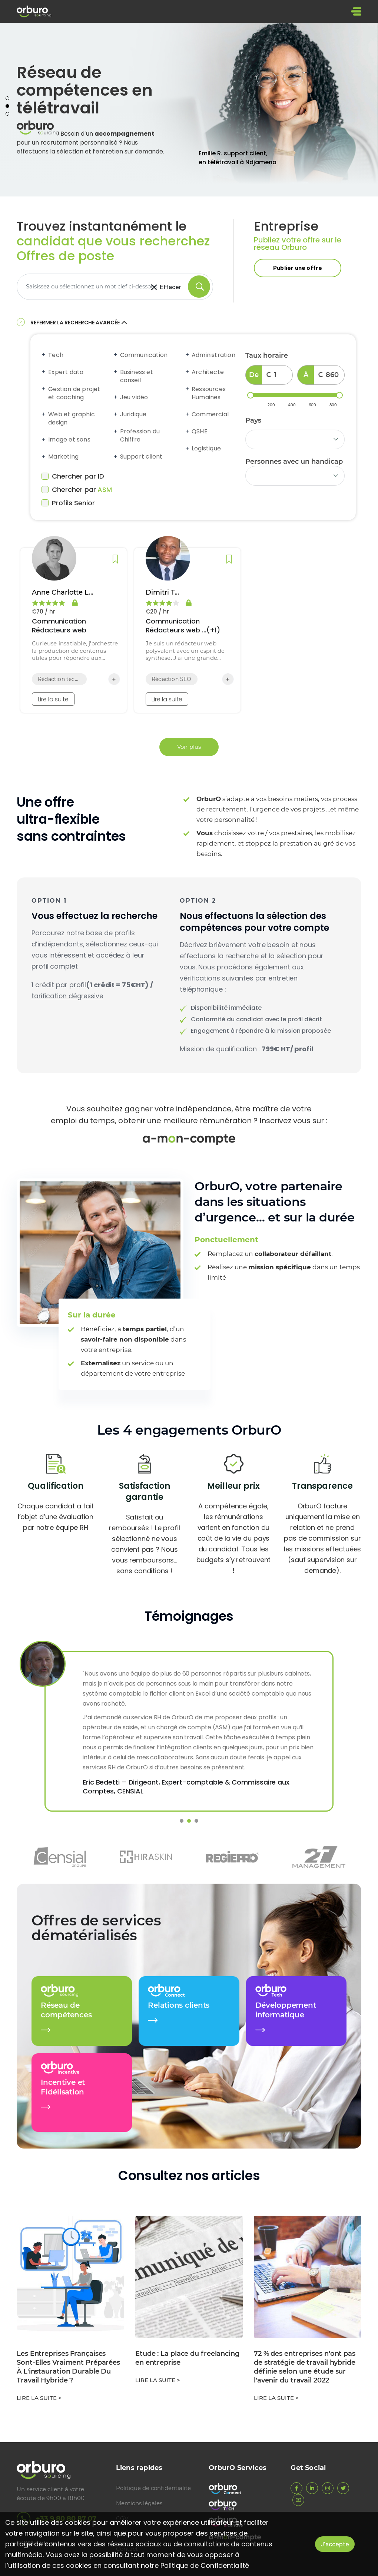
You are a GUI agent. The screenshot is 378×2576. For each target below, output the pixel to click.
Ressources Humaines (208, 395)
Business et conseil (135, 378)
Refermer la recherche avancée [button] (79, 324)
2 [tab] (7, 108)
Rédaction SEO (172, 681)
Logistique (205, 451)
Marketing (63, 459)
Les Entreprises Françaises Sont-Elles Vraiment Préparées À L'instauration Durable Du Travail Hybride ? (68, 2369)
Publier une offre (297, 270)
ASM (104, 492)
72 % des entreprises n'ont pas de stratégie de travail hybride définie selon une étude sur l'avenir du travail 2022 (304, 2369)
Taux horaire (266, 358)
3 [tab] (7, 116)
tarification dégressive (68, 997)
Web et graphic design (71, 421)
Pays (253, 423)
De (254, 377)
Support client (140, 459)
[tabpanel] (189, 112)
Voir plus (189, 749)
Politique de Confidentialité (204, 2565)
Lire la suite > (39, 2400)
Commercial (209, 417)
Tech (55, 357)
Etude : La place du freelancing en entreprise (187, 2360)
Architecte (207, 374)
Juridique (132, 417)
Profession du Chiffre (139, 438)
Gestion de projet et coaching (74, 395)
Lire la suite (53, 701)
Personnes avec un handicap (294, 464)
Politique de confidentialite (153, 2487)
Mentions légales (139, 2503)
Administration (213, 357)
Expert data (65, 374)
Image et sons (69, 442)
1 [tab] (7, 100)
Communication (143, 357)
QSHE (199, 434)
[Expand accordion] (44, 357)
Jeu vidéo (133, 400)
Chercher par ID (73, 478)
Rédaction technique (59, 681)
